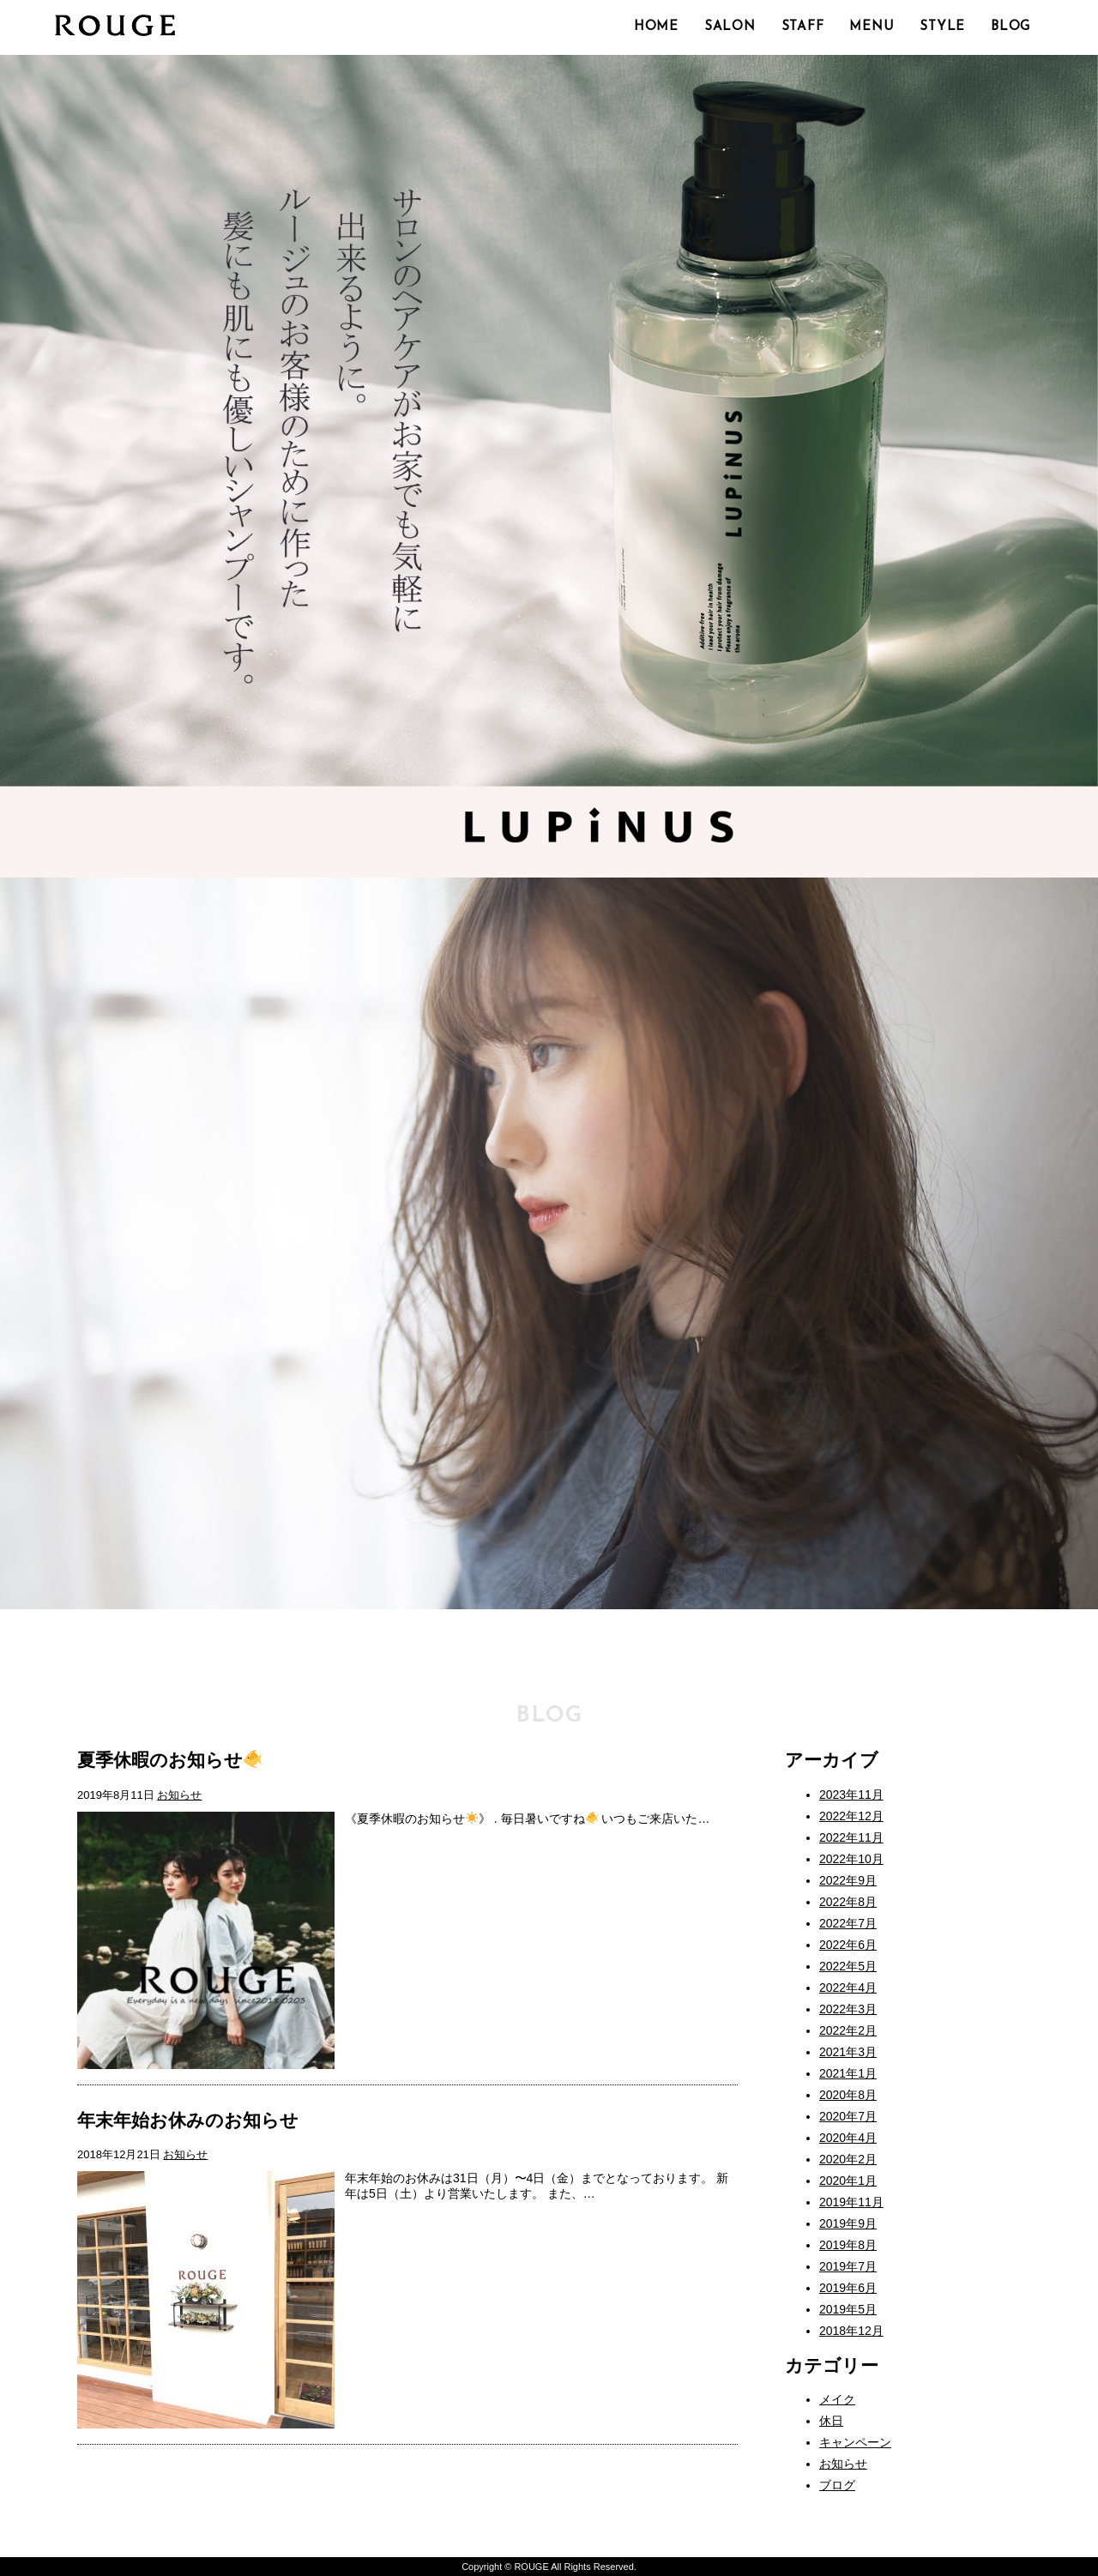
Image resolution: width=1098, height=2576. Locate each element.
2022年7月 (848, 1923)
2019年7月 (848, 2266)
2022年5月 (848, 1966)
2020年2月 (848, 2159)
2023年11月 (851, 1794)
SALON (730, 27)
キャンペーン (855, 2442)
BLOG (1010, 27)
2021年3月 (848, 2052)
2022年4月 (848, 1987)
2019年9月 (848, 2223)
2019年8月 (848, 2245)
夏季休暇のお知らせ (169, 1760)
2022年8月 (848, 1902)
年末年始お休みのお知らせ (188, 2120)
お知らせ (179, 1795)
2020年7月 (848, 2116)
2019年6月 (848, 2288)
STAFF (802, 27)
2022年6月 (848, 1945)
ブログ (837, 2485)
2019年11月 (851, 2202)
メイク (837, 2399)
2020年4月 (848, 2138)
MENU (871, 27)
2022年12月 (851, 1816)
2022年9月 (848, 1880)
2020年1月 (848, 2180)
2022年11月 (851, 1837)
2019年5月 (848, 2309)
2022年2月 (848, 2030)
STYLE (942, 27)
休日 (831, 2421)
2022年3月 (848, 2009)
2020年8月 (848, 2095)
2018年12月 (851, 2331)
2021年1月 (848, 2073)
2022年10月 (851, 1859)
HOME (656, 27)
